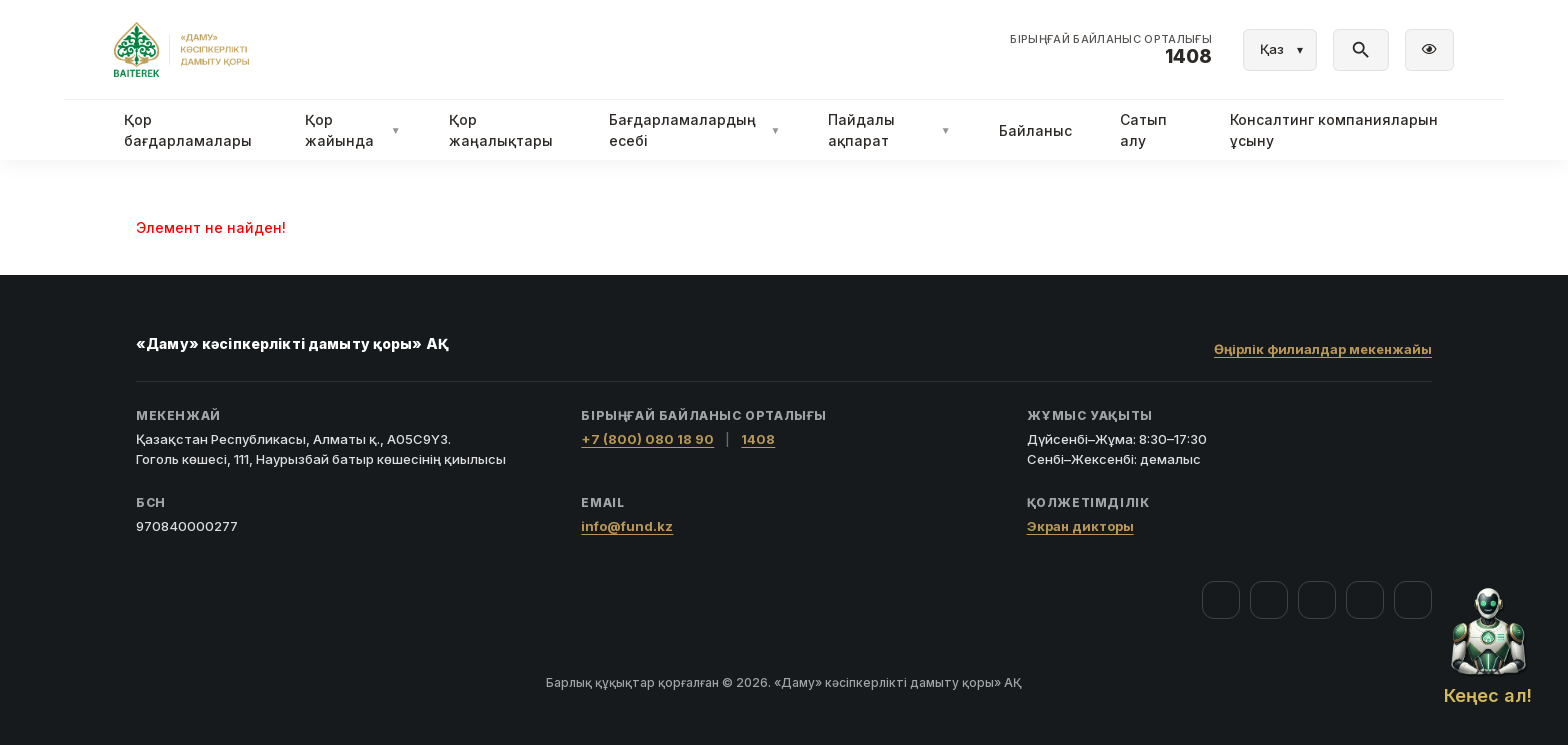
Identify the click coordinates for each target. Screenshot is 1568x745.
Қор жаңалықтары (501, 130)
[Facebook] (1221, 600)
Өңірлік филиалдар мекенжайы (1323, 349)
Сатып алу (1143, 130)
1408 (758, 439)
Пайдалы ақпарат (889, 130)
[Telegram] (1365, 600)
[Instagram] (1269, 600)
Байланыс (1035, 130)
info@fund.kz (627, 526)
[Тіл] (1280, 50)
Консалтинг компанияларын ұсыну (1334, 130)
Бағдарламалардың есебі (695, 130)
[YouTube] (1317, 600)
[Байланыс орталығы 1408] (1111, 50)
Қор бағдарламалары (188, 130)
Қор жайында (353, 130)
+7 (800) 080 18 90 (647, 439)
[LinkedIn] (1413, 600)
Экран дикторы (1080, 526)
